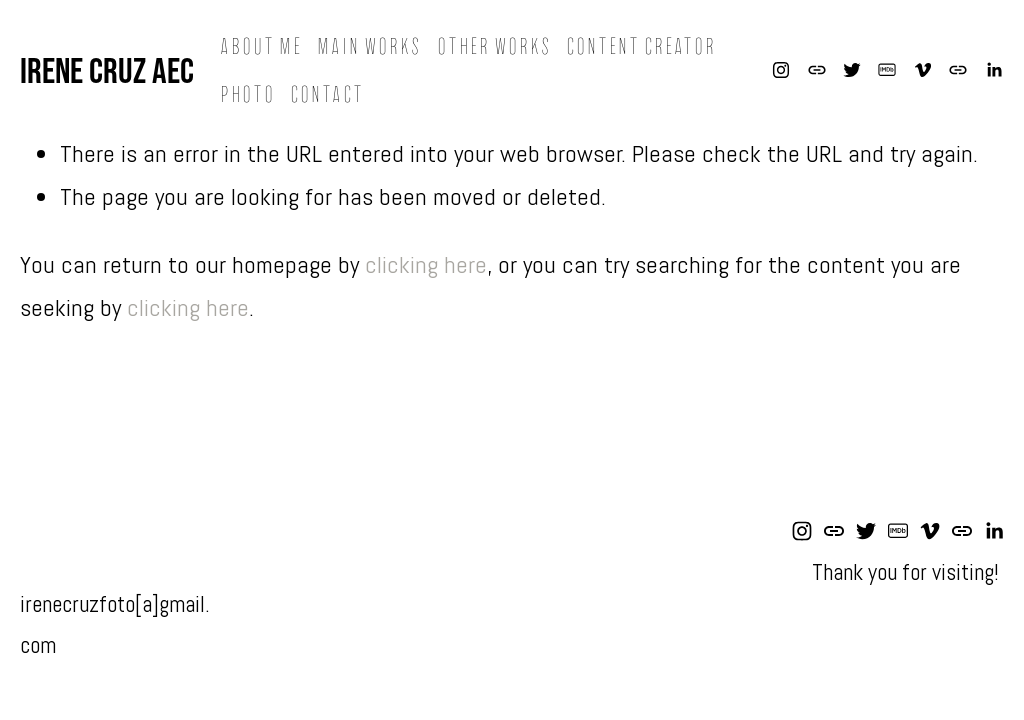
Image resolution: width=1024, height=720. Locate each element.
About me (261, 46)
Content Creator (641, 46)
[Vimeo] (923, 70)
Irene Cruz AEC (107, 70)
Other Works (494, 46)
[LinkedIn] (994, 70)
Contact (327, 94)
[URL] (817, 70)
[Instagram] (781, 70)
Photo (247, 94)
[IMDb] (887, 70)
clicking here (426, 264)
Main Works (369, 46)
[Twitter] (852, 70)
